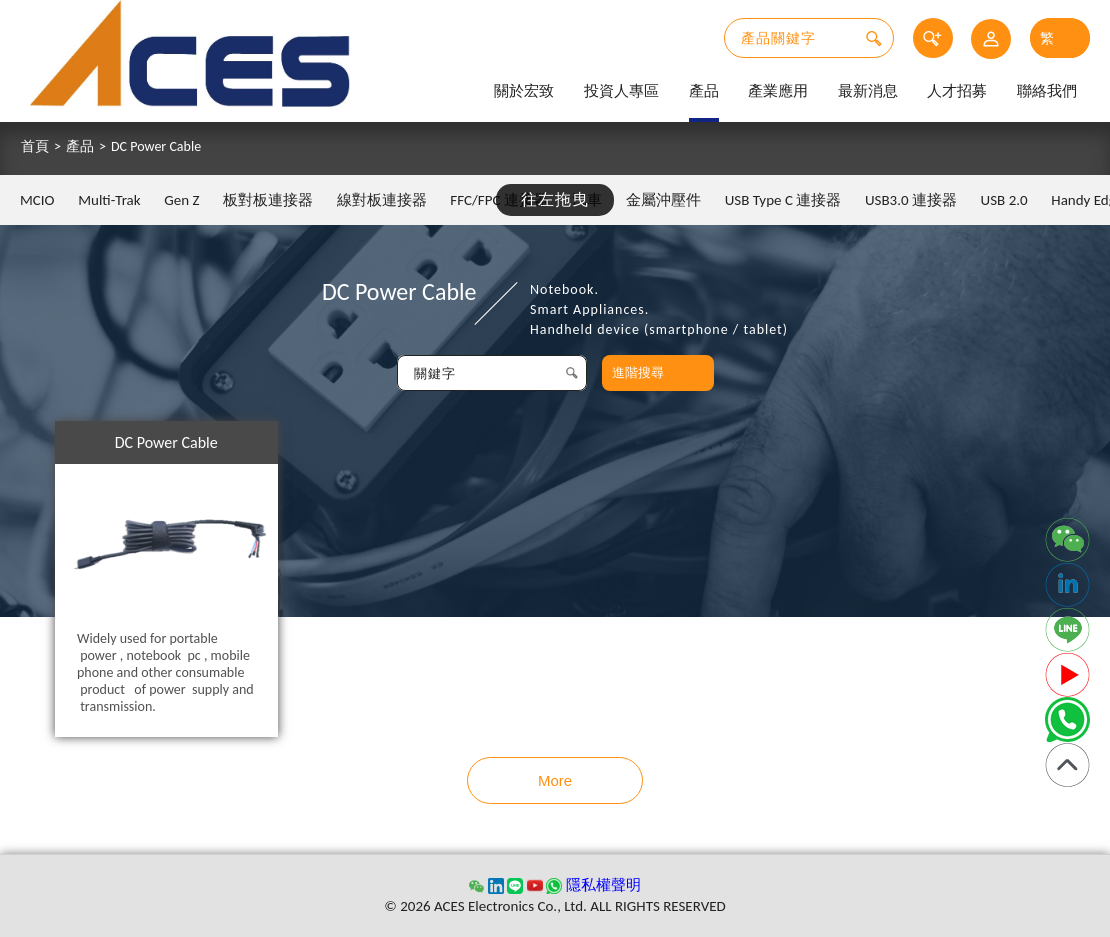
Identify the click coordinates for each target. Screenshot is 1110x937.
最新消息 (868, 91)
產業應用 (778, 91)
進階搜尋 (638, 372)
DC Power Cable (156, 147)
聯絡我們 (1047, 91)
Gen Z (181, 200)
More (555, 780)
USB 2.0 (1004, 200)
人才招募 (957, 91)
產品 (704, 91)
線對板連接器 (382, 200)
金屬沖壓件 (663, 200)
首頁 (35, 147)
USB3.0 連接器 (911, 200)
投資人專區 (621, 91)
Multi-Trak (109, 200)
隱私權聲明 (603, 885)
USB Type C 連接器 (783, 200)
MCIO (37, 200)
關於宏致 (524, 91)
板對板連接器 (268, 200)
